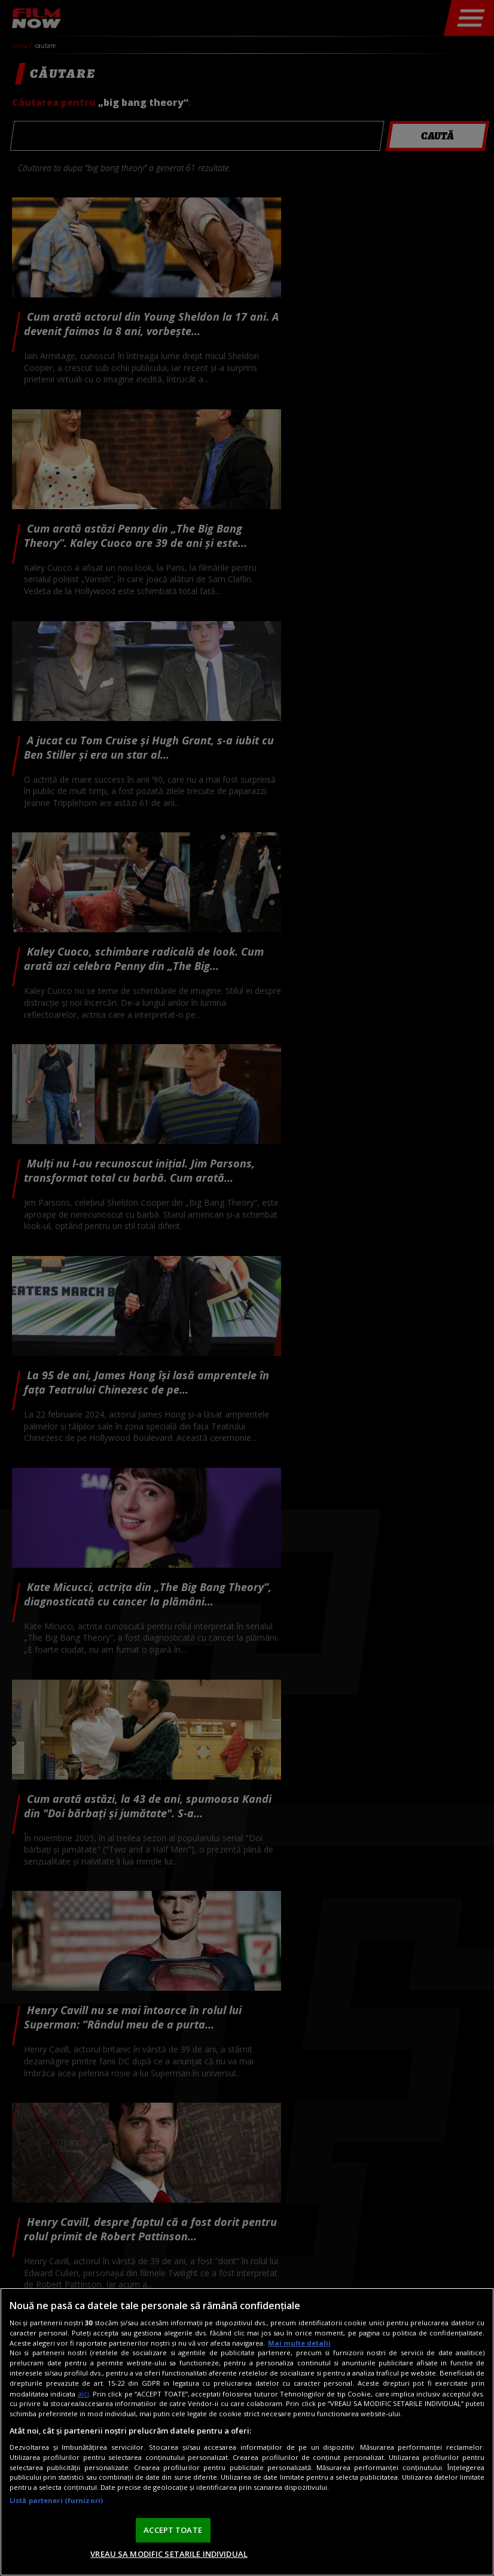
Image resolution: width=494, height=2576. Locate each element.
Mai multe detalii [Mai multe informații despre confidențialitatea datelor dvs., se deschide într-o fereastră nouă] (299, 2342)
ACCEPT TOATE (173, 2530)
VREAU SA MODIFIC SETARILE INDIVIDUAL (169, 2553)
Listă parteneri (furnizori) (56, 2500)
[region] (247, 2432)
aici (83, 2394)
